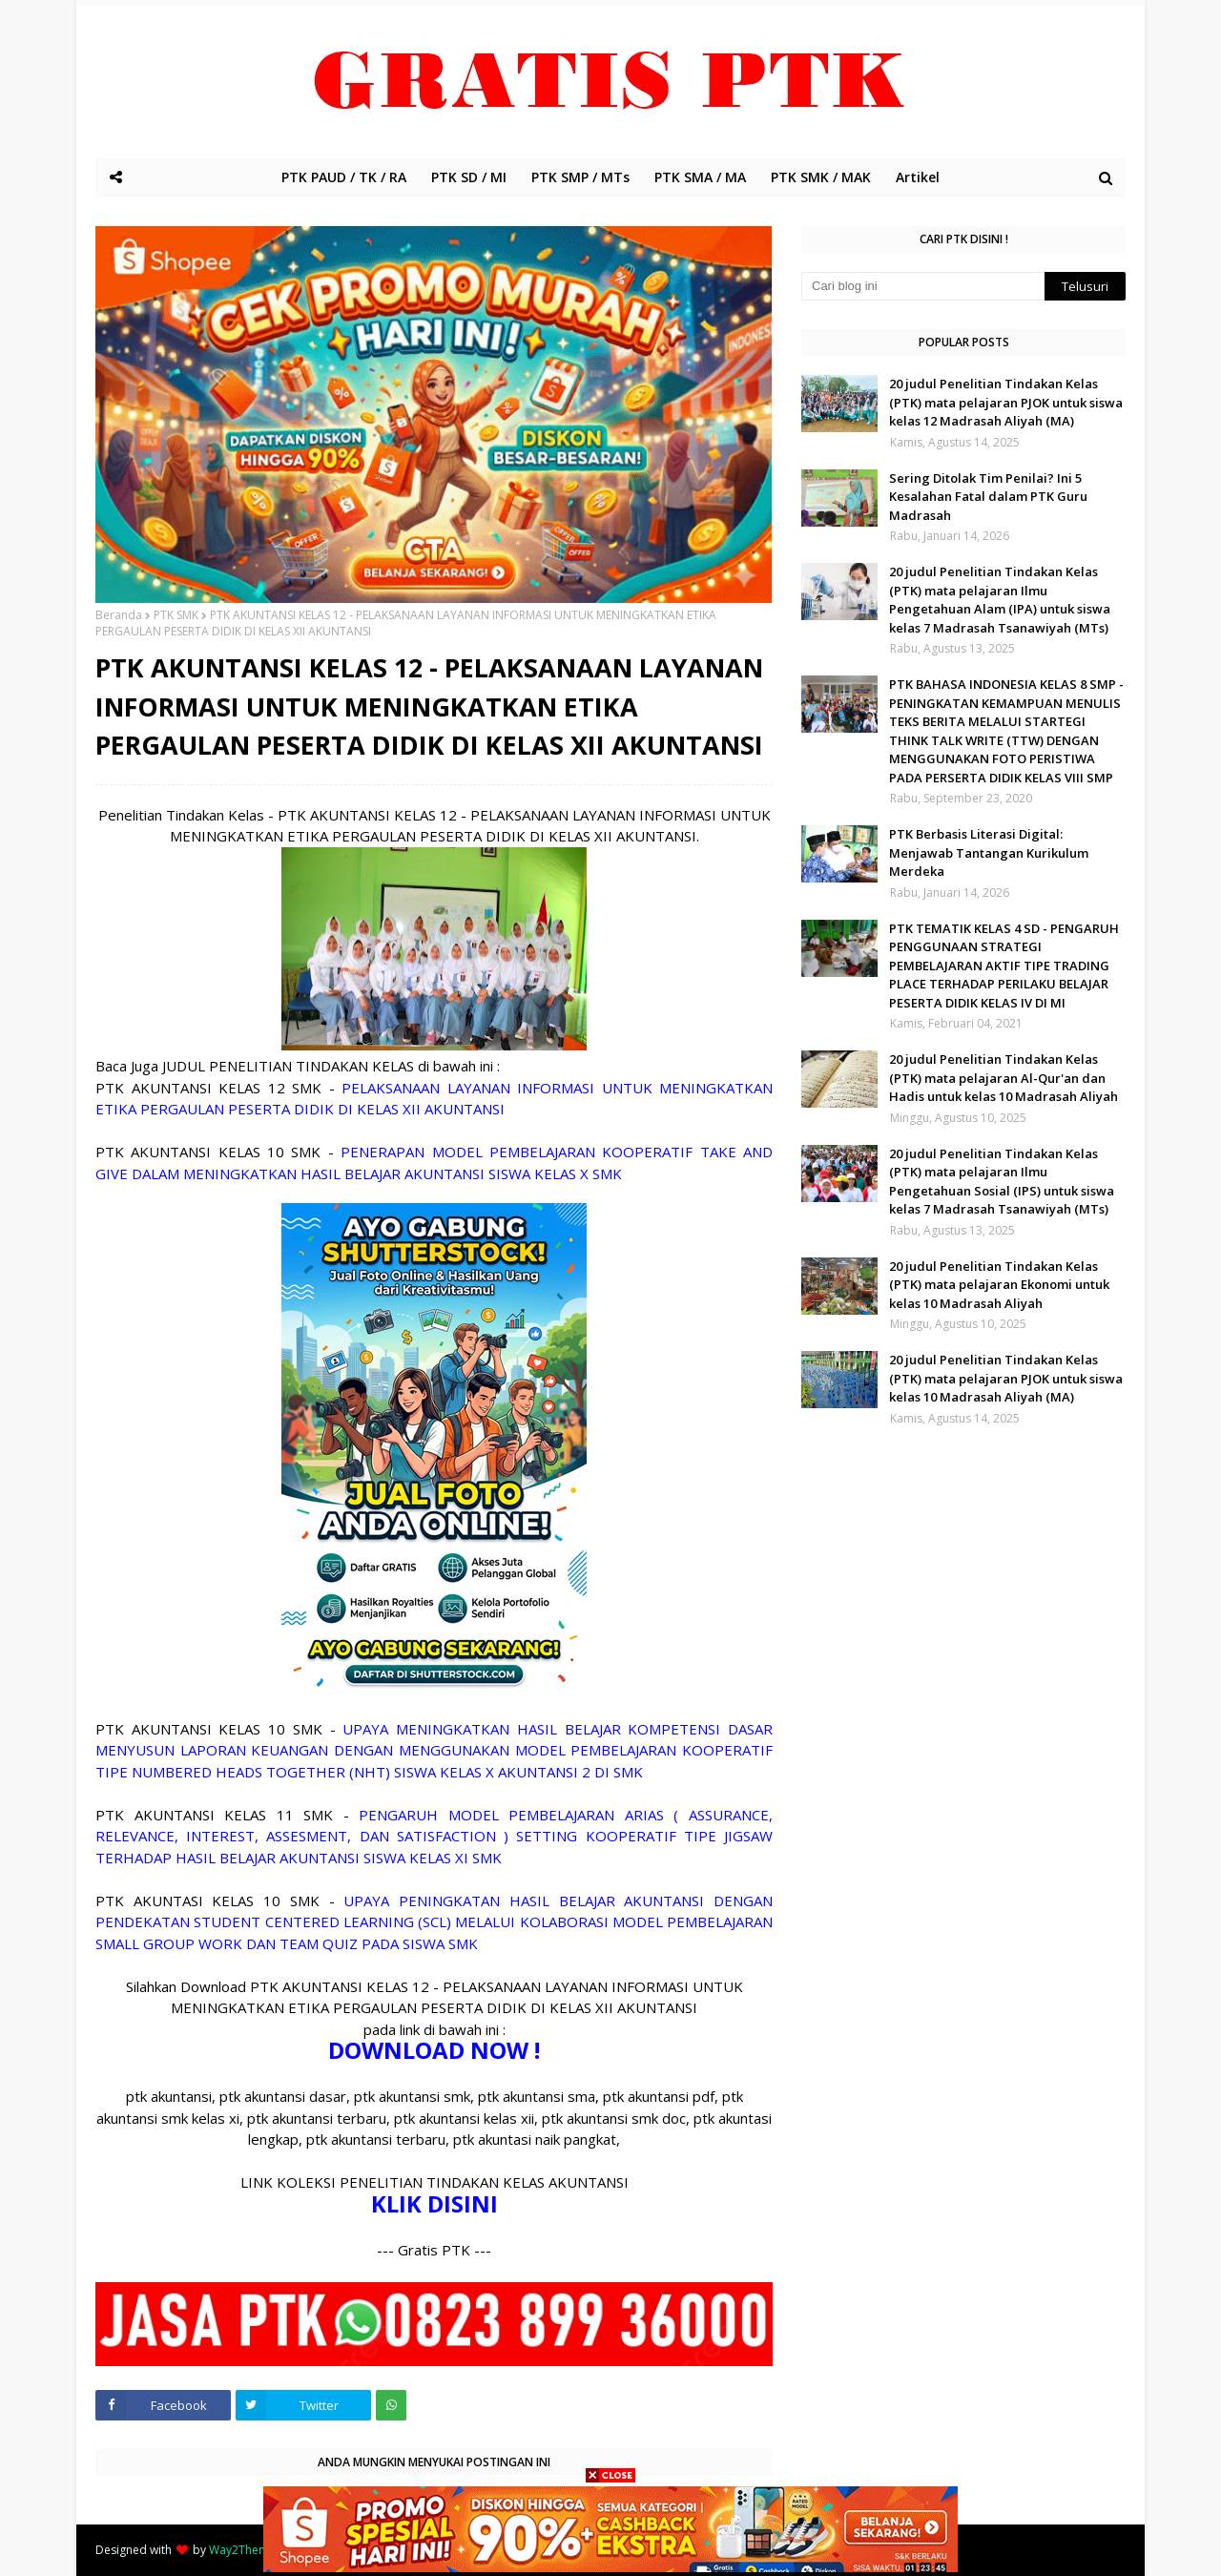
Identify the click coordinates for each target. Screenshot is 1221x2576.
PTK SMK (176, 615)
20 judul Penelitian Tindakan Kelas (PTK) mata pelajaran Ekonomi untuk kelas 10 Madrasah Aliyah (999, 1284)
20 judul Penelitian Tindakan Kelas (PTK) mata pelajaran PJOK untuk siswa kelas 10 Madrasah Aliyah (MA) (1006, 1378)
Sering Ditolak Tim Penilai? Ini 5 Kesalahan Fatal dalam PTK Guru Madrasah (988, 496)
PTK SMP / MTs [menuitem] (580, 177)
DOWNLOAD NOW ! (434, 2050)
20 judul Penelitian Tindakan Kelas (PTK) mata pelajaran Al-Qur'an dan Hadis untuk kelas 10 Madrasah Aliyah (1003, 1077)
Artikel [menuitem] (918, 177)
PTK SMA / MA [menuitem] (700, 177)
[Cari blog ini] (923, 286)
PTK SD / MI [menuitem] (469, 177)
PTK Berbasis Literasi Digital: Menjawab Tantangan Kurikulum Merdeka (988, 852)
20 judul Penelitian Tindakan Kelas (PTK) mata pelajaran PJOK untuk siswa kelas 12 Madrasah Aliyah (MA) (1006, 402)
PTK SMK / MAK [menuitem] (821, 177)
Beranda (118, 615)
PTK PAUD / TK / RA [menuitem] (343, 177)
